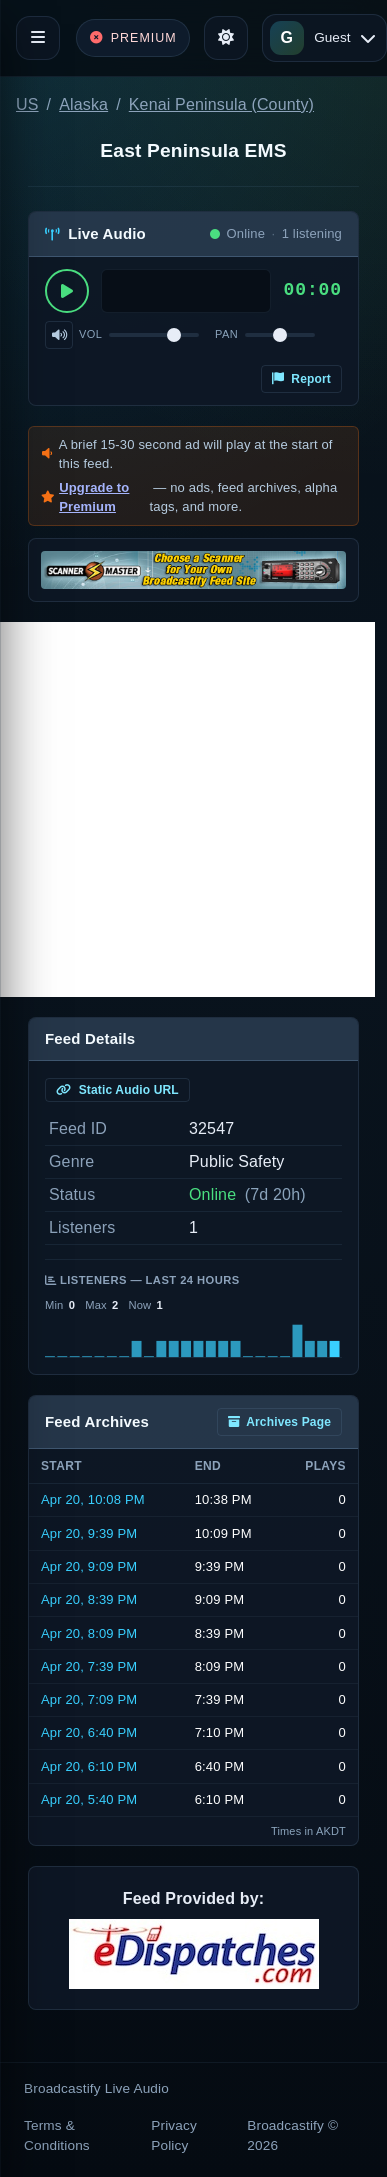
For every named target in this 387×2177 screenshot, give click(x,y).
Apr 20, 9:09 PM (89, 1566)
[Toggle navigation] (38, 38)
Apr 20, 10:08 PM (93, 1499)
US (27, 104)
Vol (90, 334)
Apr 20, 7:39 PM (89, 1666)
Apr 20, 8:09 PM (89, 1633)
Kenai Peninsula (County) (221, 104)
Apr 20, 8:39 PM (89, 1599)
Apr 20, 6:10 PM (89, 1766)
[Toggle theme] (226, 38)
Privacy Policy (174, 2135)
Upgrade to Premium (94, 497)
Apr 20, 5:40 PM (89, 1799)
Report (301, 379)
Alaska (83, 104)
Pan (226, 334)
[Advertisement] (187, 809)
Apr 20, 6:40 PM (89, 1732)
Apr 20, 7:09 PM (89, 1699)
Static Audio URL (117, 1090)
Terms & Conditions (57, 2135)
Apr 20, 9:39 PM (89, 1533)
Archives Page (279, 1422)
